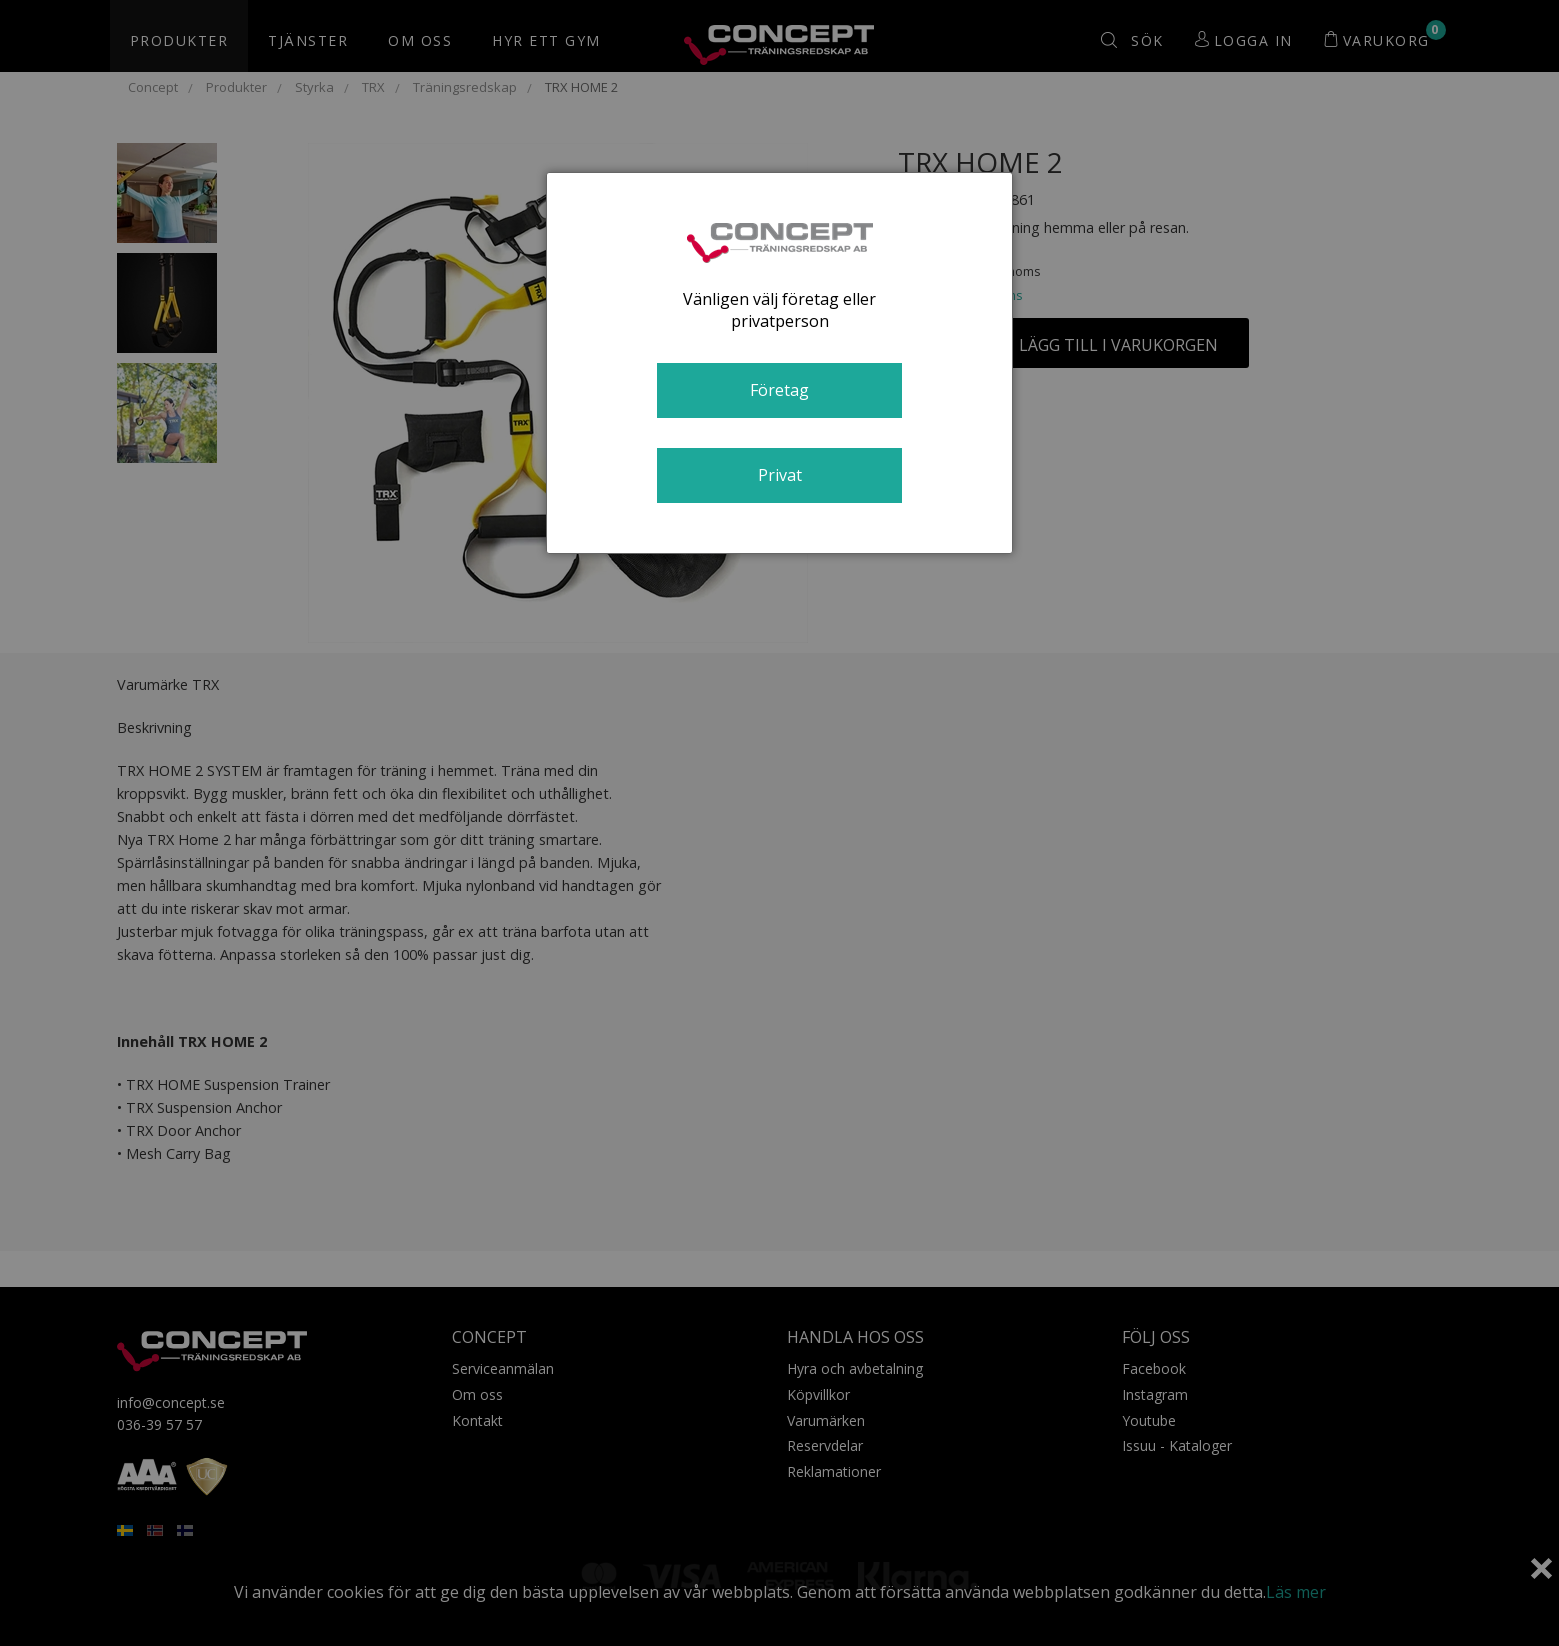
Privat (780, 475)
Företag (779, 390)
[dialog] (780, 363)
